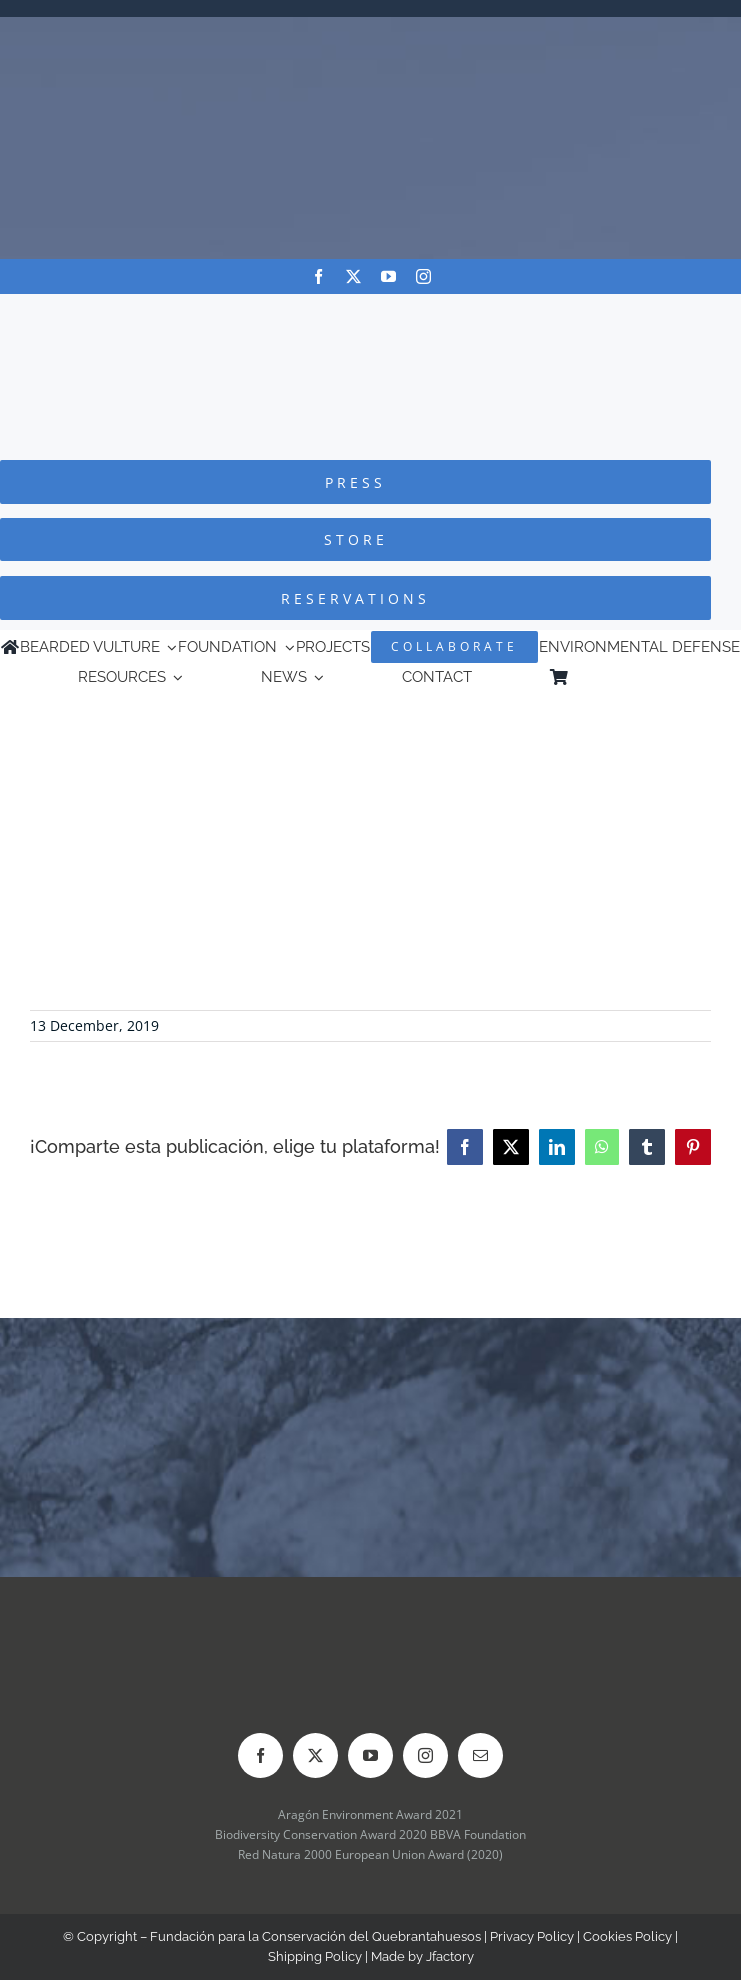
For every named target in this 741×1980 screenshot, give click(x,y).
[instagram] (423, 276)
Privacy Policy (532, 1936)
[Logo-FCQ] (371, 312)
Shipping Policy (315, 1956)
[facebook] (318, 276)
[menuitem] (654, 677)
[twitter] (353, 276)
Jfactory (450, 1956)
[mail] (480, 1755)
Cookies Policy (627, 1936)
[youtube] (388, 276)
